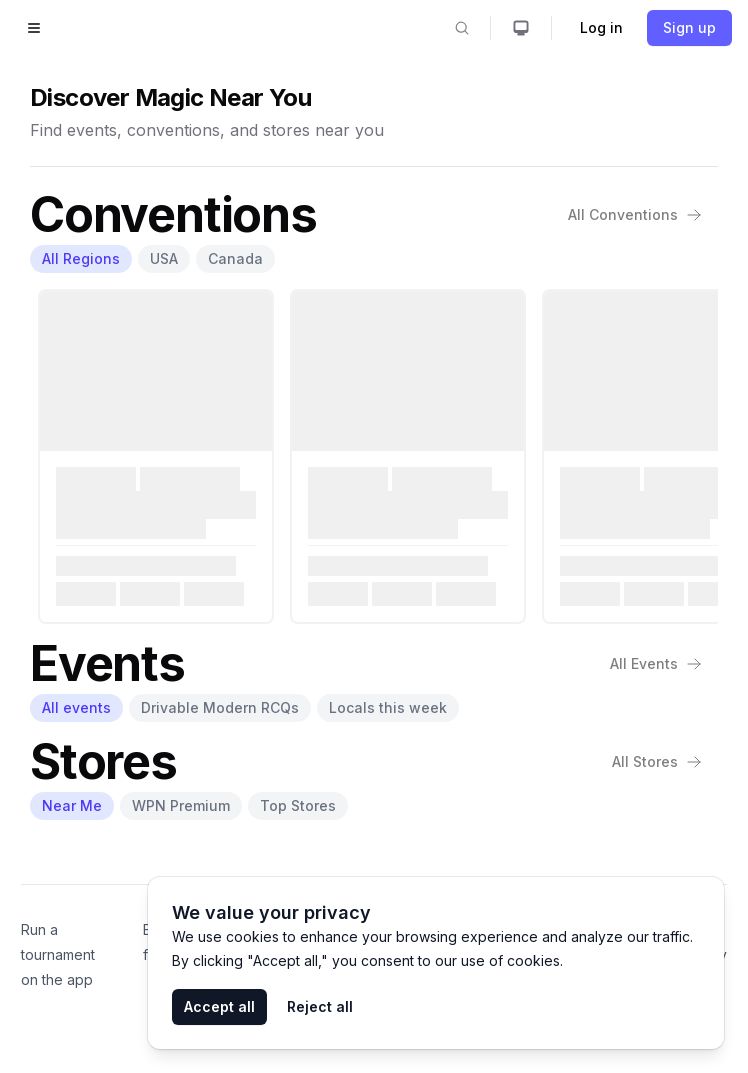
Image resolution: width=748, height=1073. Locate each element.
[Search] (462, 28)
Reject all (320, 1006)
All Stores (657, 761)
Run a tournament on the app (58, 954)
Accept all (219, 1006)
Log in (601, 27)
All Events (656, 663)
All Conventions (635, 214)
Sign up (689, 27)
